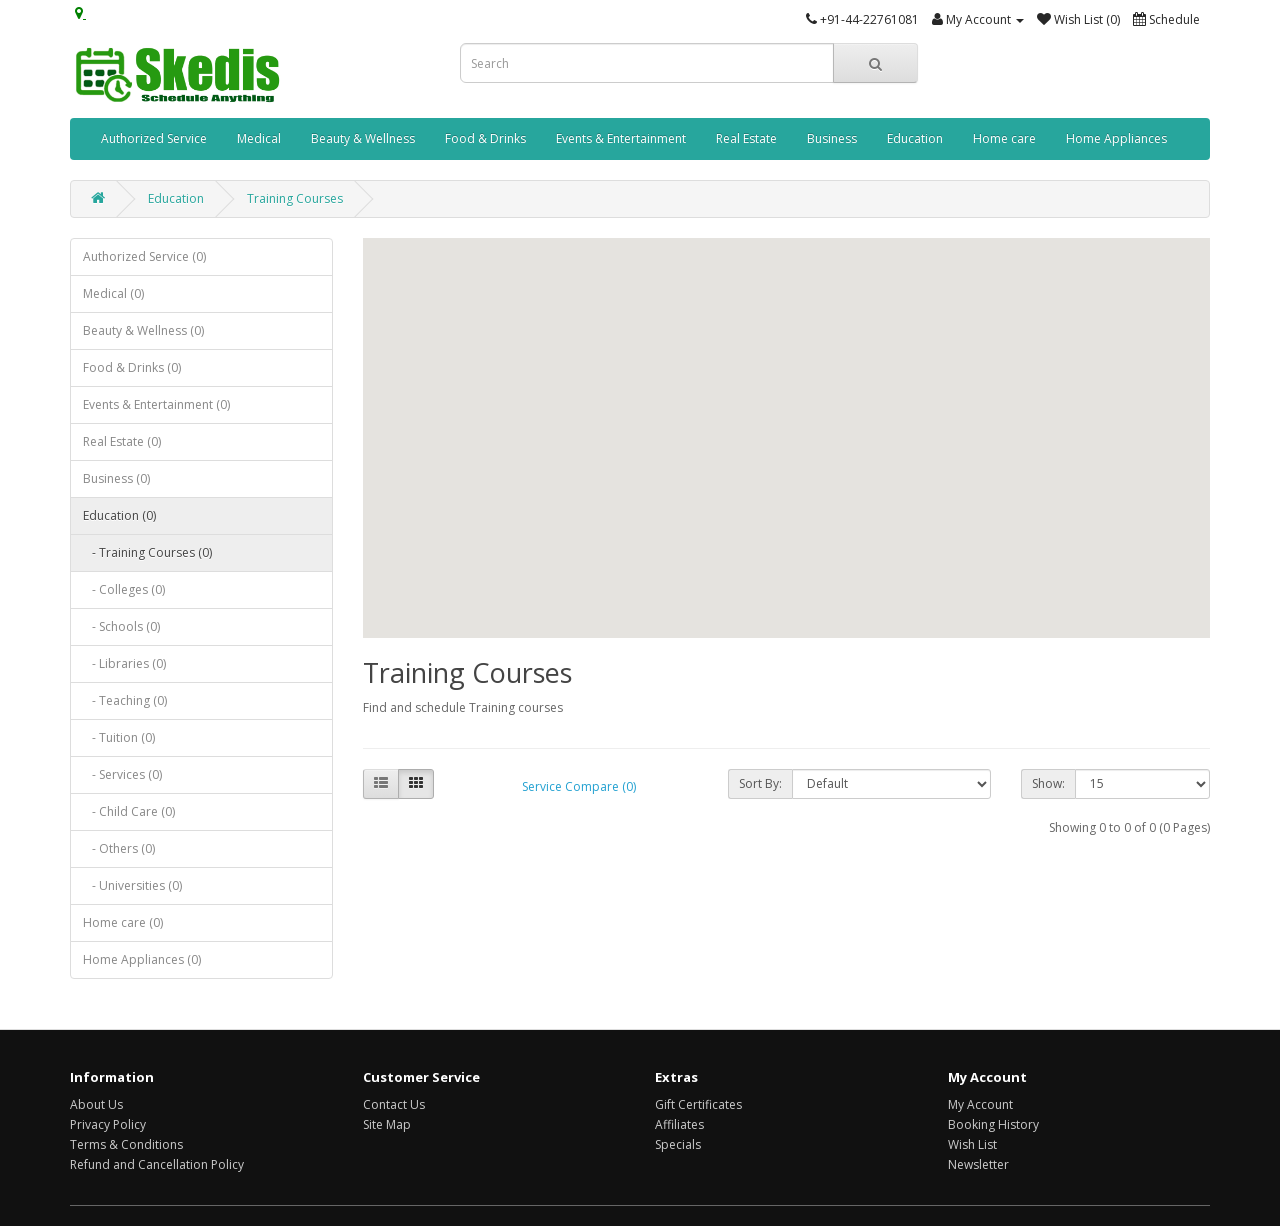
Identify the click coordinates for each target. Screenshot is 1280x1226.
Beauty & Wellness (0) (143, 330)
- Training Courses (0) (147, 552)
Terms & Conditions (126, 1144)
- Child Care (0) (129, 811)
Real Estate (746, 138)
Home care (1004, 138)
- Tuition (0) (119, 737)
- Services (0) (122, 774)
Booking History (993, 1124)
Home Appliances (1116, 138)
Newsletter (978, 1164)
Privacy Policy (108, 1124)
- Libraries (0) (124, 663)
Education (915, 138)
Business (832, 138)
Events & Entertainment (621, 138)
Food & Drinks (485, 138)
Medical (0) (113, 293)
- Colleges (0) (124, 589)
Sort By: (760, 783)
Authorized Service (154, 138)
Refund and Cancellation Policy (157, 1164)
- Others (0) (119, 848)
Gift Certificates (698, 1104)
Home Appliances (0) (142, 959)
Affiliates (679, 1124)
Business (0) (116, 478)
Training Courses (295, 198)
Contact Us (394, 1104)
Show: (1048, 783)
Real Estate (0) (122, 441)
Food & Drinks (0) (132, 367)
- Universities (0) (132, 885)
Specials (678, 1144)
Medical (259, 138)
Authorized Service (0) (144, 256)
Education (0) (119, 515)
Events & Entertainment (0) (156, 404)
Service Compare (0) (579, 786)
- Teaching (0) (125, 700)
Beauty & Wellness (363, 138)
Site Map (387, 1124)
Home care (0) (123, 922)
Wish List (972, 1144)
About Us (96, 1104)
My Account (980, 1104)
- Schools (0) (121, 626)
